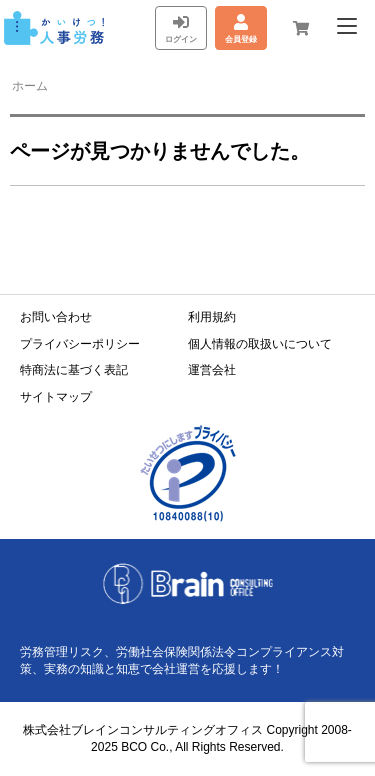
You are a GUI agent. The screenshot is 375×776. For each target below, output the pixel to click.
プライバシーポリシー (80, 344)
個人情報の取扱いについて (260, 344)
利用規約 (212, 317)
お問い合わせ (56, 317)
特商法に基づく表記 (74, 370)
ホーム (30, 86)
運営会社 (212, 370)
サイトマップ (56, 397)
